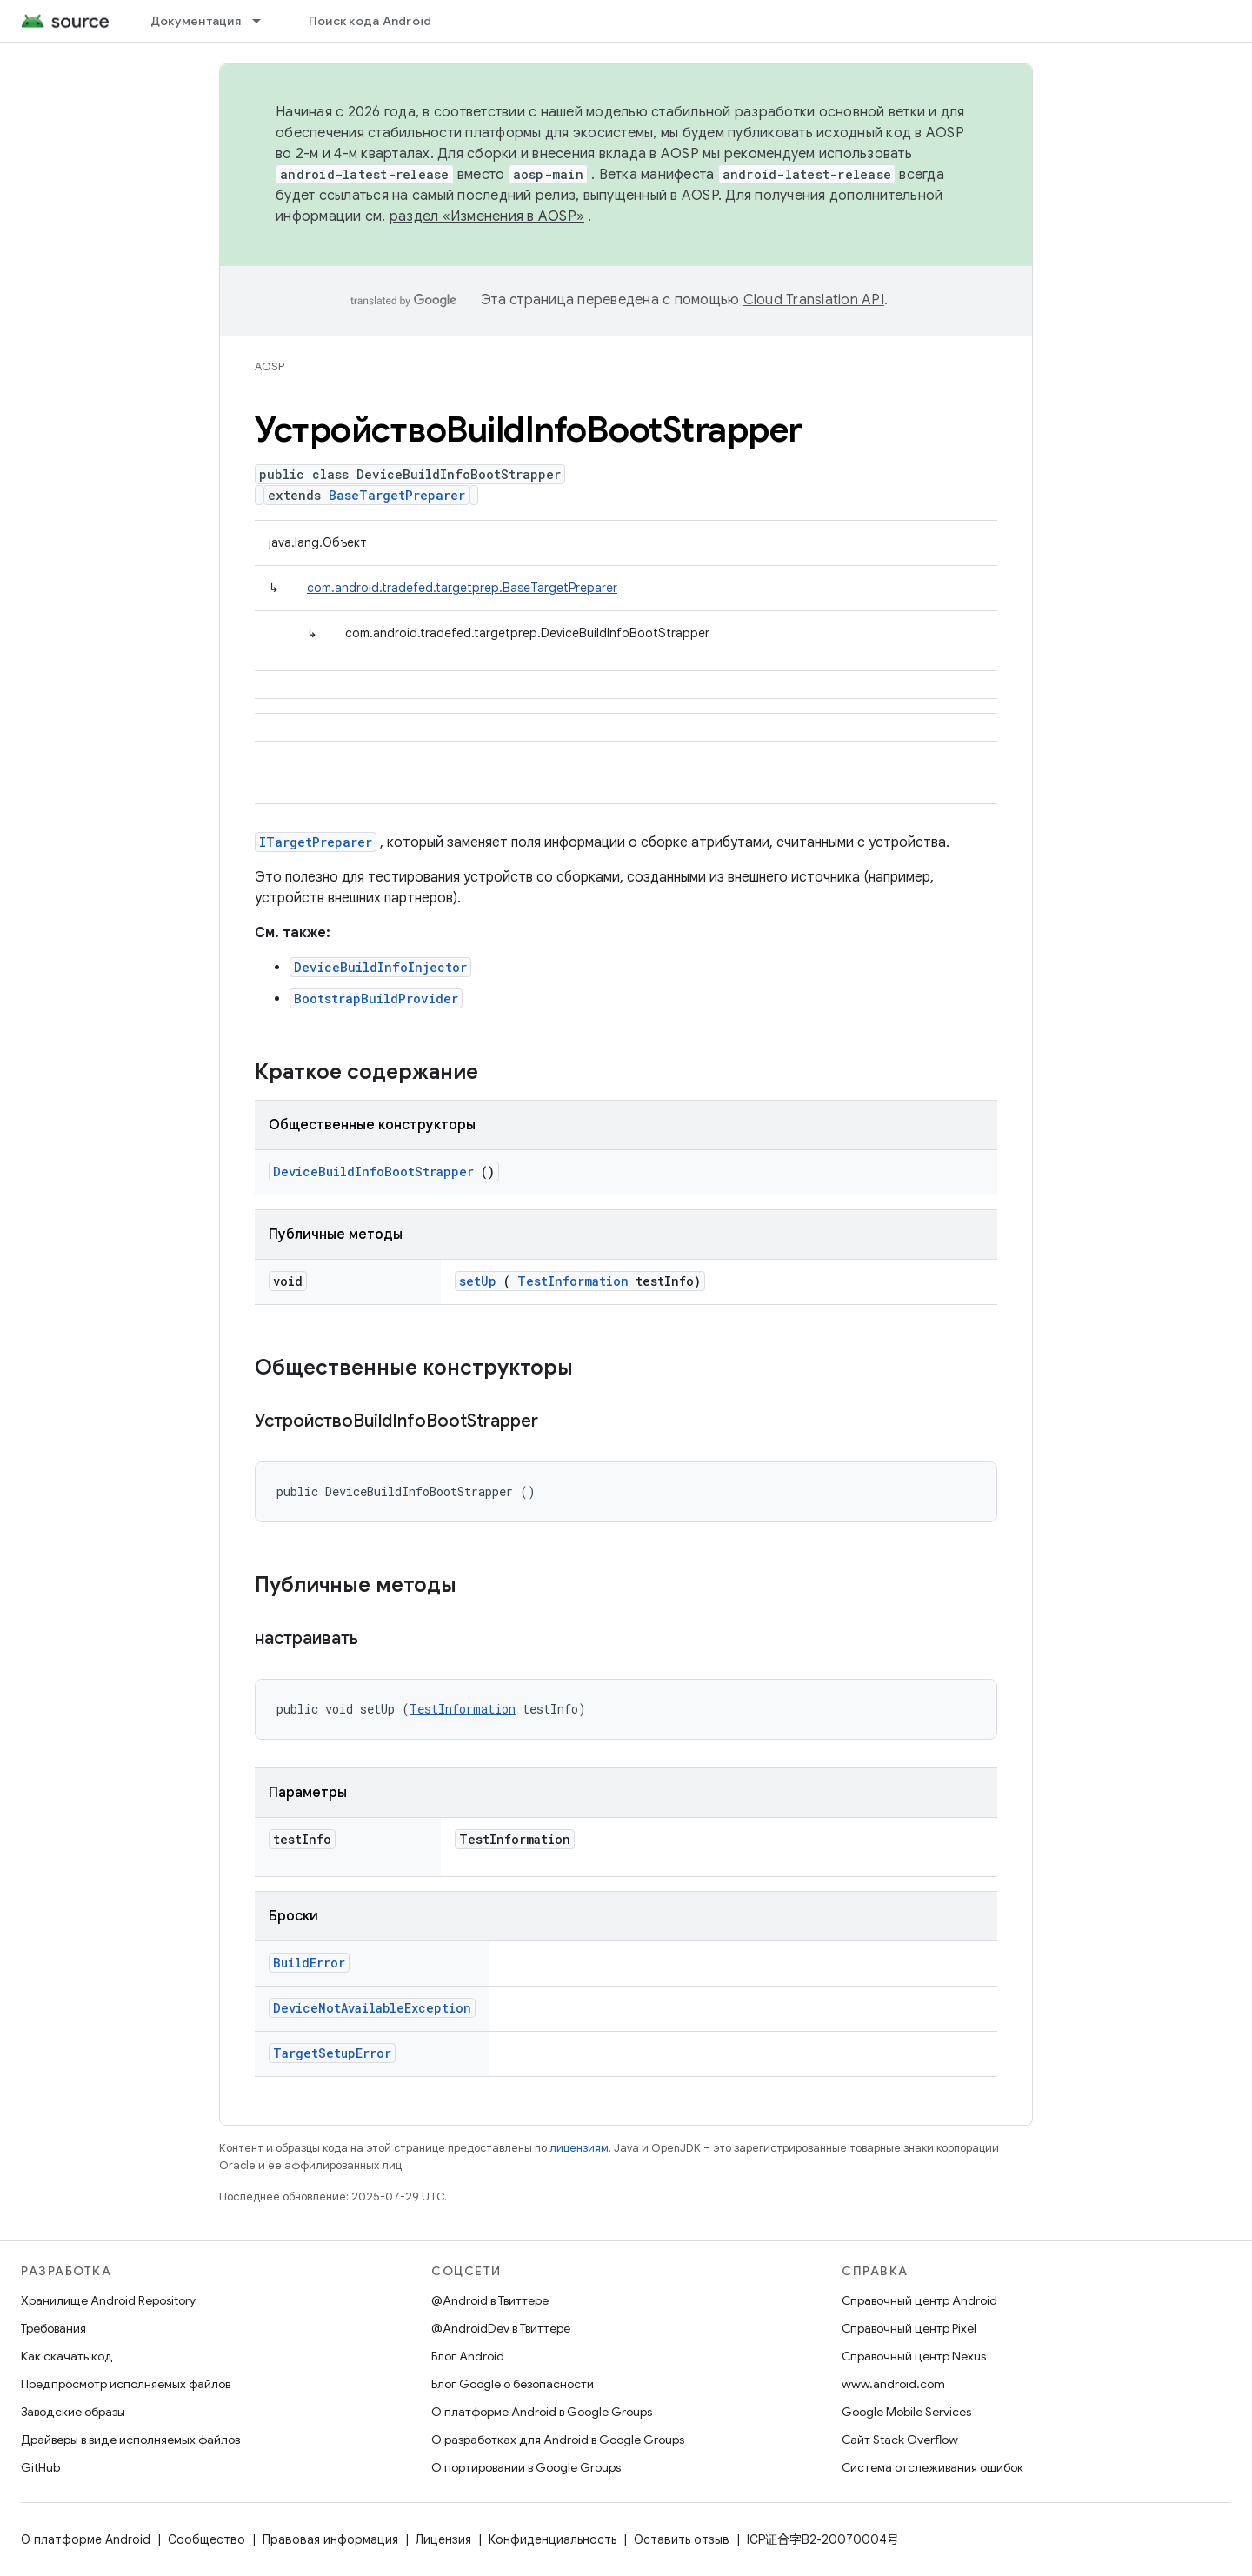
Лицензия (443, 2539)
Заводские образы (73, 2412)
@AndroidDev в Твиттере (500, 2328)
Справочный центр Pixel (909, 2328)
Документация (195, 21)
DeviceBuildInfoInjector (380, 967)
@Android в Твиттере (490, 2300)
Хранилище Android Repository (108, 2300)
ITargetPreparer (315, 842)
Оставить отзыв (681, 2539)
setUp (477, 1281)
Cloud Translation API (813, 300)
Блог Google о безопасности (512, 2384)
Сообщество (206, 2539)
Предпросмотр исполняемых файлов (125, 2384)
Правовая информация (330, 2539)
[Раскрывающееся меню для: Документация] (264, 21)
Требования (53, 2328)
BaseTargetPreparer (397, 495)
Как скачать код (67, 2356)
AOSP (269, 366)
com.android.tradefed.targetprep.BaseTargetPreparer (462, 588)
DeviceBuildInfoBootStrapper (373, 1171)
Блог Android (467, 2356)
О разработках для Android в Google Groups (557, 2439)
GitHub (40, 2467)
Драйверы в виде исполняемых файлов (130, 2439)
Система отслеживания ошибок (932, 2467)
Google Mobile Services (906, 2412)
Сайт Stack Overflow (900, 2439)
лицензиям (579, 2147)
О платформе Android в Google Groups (541, 2412)
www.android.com (893, 2384)
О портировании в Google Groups (526, 2467)
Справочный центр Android (919, 2300)
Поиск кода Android (370, 21)
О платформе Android (85, 2539)
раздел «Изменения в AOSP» (487, 216)
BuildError (309, 1962)
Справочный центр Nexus (914, 2356)
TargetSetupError (332, 2053)
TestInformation (573, 1281)
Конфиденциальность (552, 2539)
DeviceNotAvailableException (372, 2008)
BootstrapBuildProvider (376, 998)
